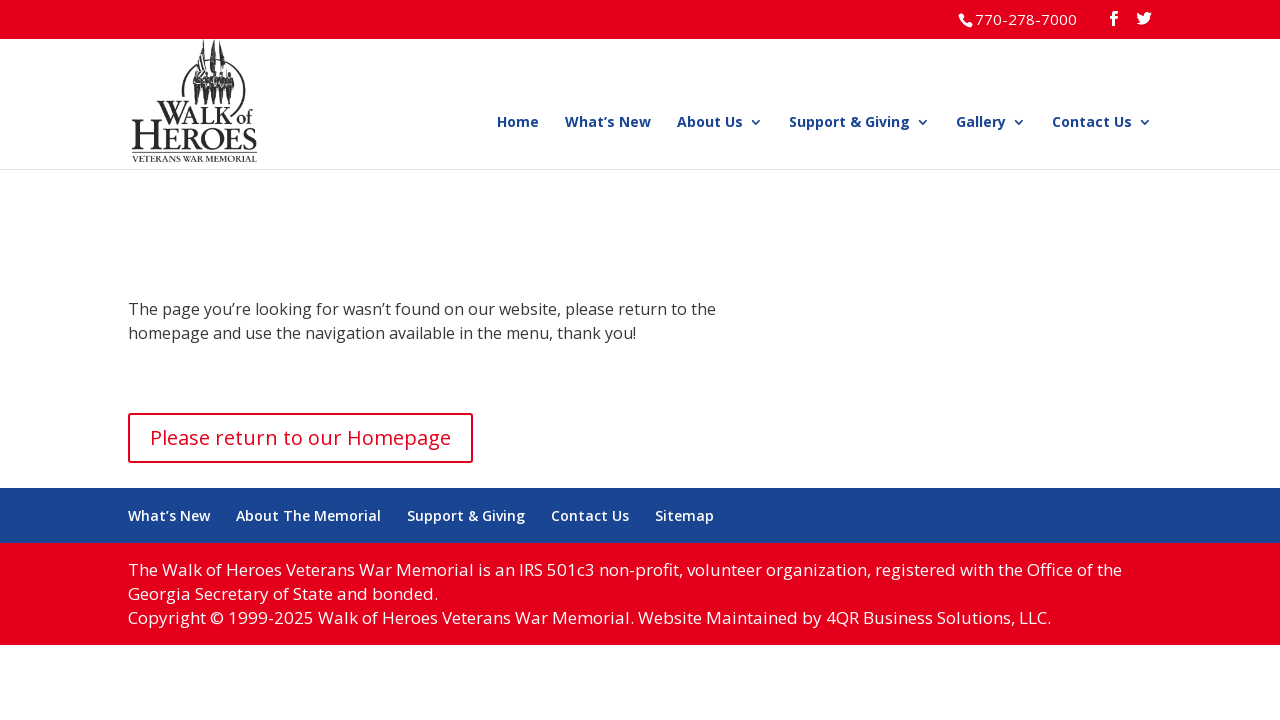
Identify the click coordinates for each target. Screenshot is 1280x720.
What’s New (608, 123)
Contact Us (1092, 123)
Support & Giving (849, 123)
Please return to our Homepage (300, 437)
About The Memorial (308, 515)
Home (518, 123)
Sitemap (684, 515)
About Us (710, 123)
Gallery (981, 123)
